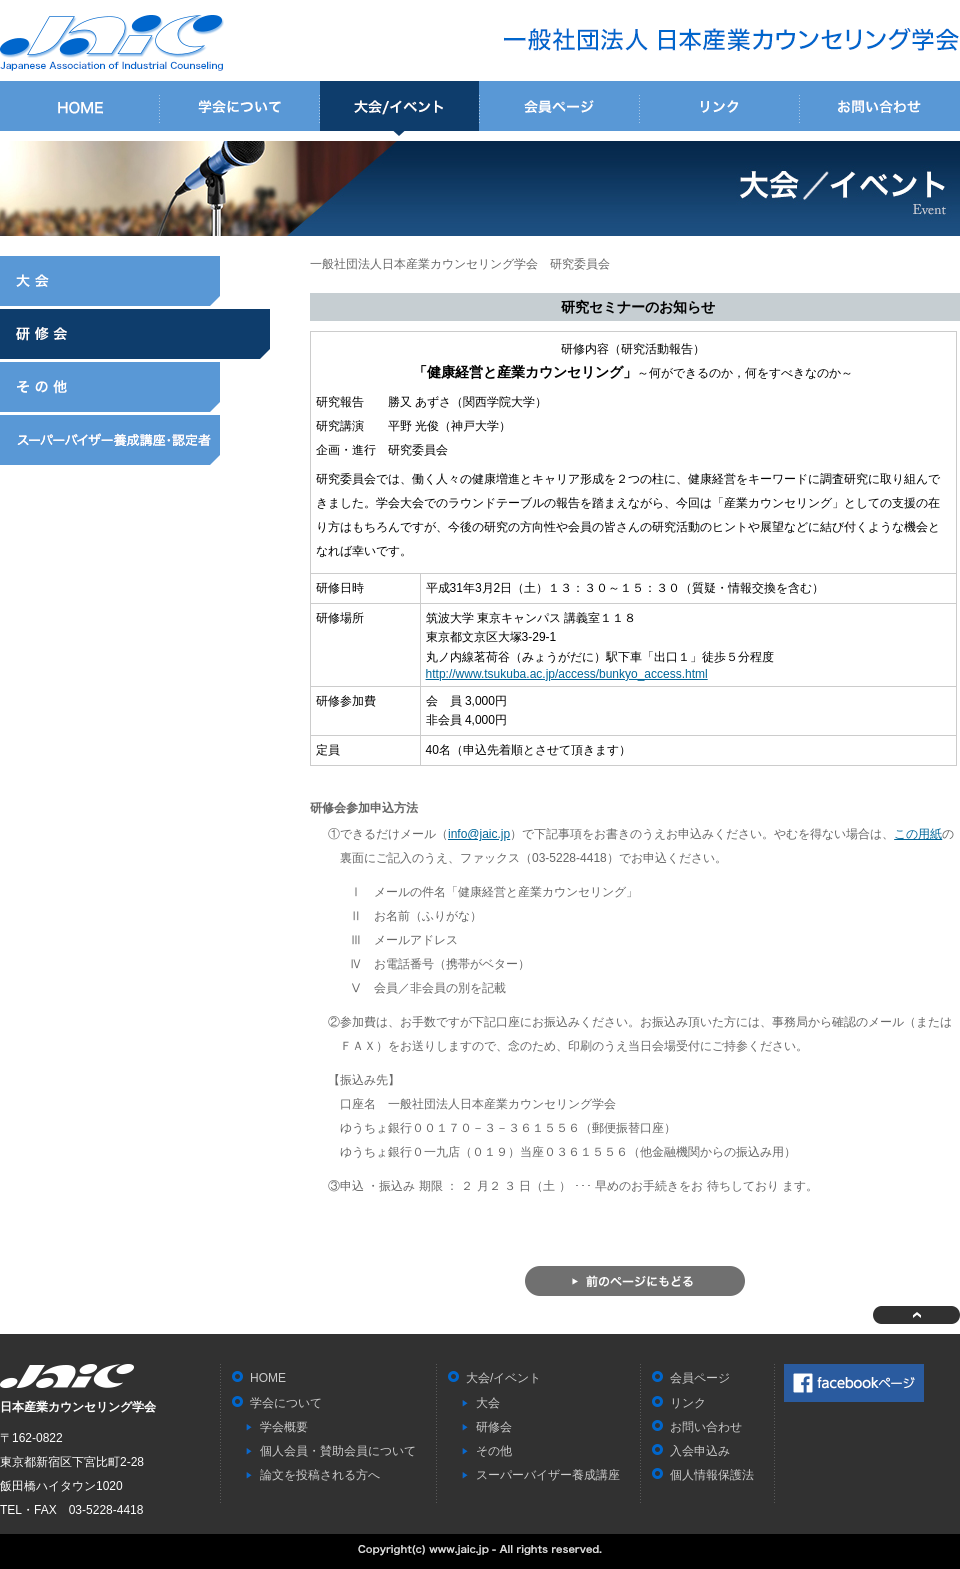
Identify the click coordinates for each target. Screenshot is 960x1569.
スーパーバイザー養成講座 (135, 440)
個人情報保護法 (712, 1475)
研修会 (135, 334)
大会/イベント (400, 108)
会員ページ (560, 108)
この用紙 (918, 834)
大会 (135, 281)
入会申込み (700, 1451)
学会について (240, 108)
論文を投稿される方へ (320, 1475)
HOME (80, 108)
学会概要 (284, 1427)
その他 (135, 387)
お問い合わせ (880, 108)
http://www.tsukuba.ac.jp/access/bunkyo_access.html (567, 674)
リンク (720, 108)
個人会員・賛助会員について (338, 1451)
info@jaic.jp (479, 834)
